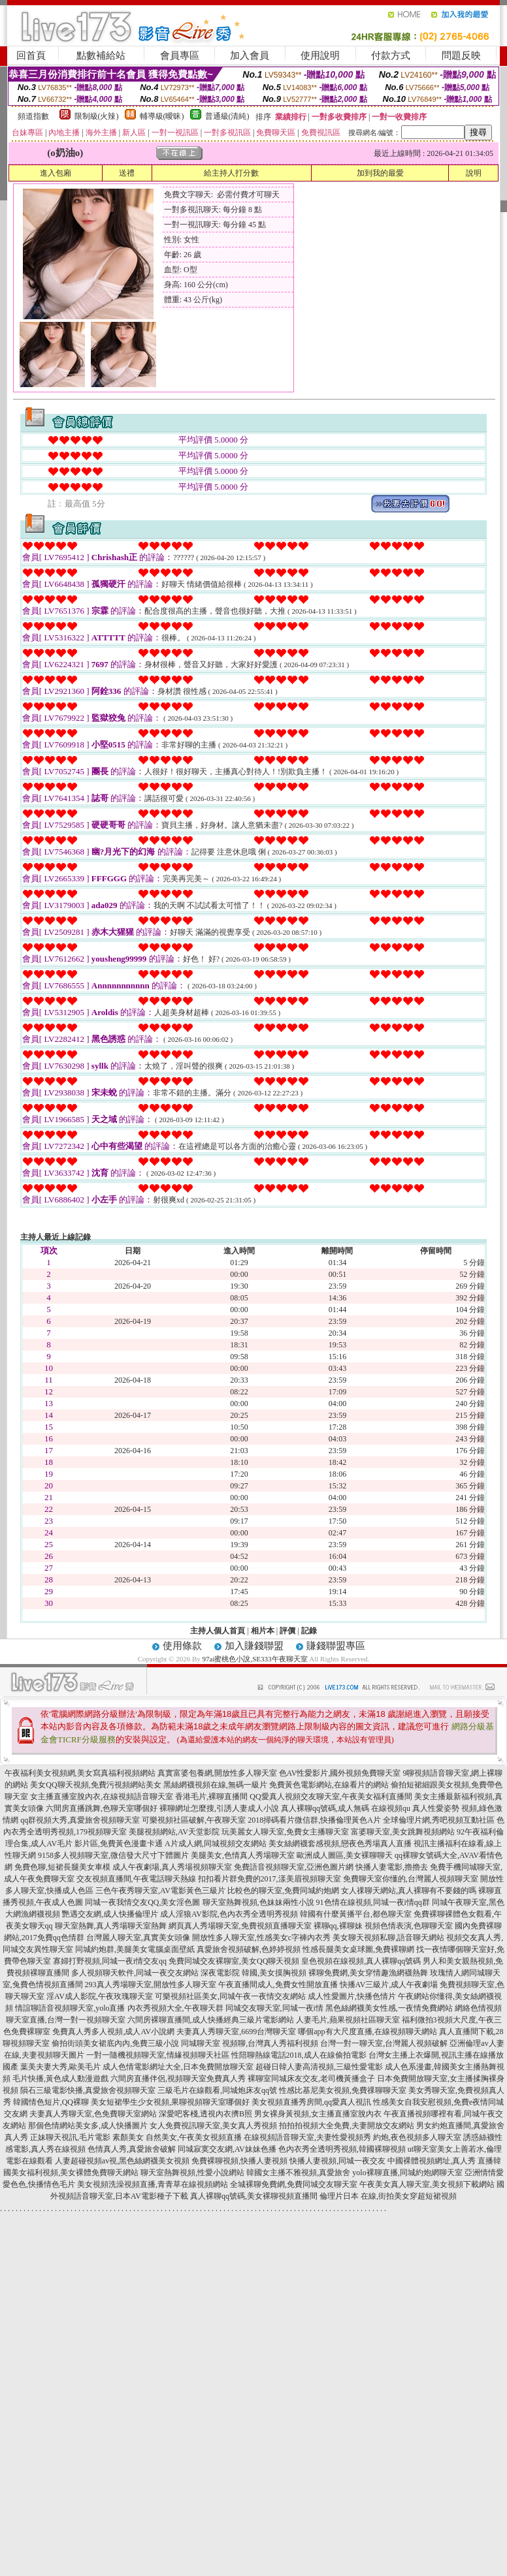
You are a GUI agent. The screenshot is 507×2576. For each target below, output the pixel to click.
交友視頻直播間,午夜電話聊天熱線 (136, 1878)
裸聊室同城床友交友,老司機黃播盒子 (311, 2078)
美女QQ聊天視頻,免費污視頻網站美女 (95, 1784)
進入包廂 (55, 173)
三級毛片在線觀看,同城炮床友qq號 (217, 2090)
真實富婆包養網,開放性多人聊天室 (217, 1773)
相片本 (262, 1630)
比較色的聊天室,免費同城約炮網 (283, 1890)
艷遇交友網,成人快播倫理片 (110, 1914)
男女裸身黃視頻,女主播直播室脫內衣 (318, 2113)
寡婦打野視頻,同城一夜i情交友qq (110, 1961)
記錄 (309, 1630)
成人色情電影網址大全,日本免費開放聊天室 (178, 2066)
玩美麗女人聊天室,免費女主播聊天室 (285, 1831)
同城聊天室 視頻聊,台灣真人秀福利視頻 (249, 2043)
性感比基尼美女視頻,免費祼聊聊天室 (342, 2090)
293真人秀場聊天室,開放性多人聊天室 (150, 1984)
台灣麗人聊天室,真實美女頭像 (138, 1937)
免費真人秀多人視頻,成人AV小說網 (113, 2031)
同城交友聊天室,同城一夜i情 (274, 2008)
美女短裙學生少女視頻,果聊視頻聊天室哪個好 (170, 2102)
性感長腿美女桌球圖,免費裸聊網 (358, 1949)
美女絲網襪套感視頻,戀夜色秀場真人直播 (340, 1843)
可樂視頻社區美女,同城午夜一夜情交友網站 (230, 1996)
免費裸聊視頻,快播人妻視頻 (239, 2160)
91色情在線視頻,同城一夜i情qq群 (373, 1902)
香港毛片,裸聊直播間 (211, 1796)
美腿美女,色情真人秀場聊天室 (243, 1855)
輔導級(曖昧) (162, 116)
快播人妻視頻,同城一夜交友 (337, 2160)
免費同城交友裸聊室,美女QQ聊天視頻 (234, 1961)
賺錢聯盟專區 (335, 1646)
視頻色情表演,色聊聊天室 (409, 1925)
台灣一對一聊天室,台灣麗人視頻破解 (384, 2043)
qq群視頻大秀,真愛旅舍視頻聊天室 (80, 1820)
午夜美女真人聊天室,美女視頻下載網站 (427, 2184)
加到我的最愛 (380, 173)
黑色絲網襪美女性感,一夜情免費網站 (389, 2008)
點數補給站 (100, 55)
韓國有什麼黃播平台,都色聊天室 (356, 1914)
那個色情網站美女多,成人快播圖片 (88, 2125)
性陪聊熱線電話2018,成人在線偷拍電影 (299, 2055)
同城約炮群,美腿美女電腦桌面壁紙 (135, 1949)
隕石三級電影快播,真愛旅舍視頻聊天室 (87, 2090)
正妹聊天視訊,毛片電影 (70, 2137)
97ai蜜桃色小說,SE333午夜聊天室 (255, 1659)
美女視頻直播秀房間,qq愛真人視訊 (311, 2102)
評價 (287, 1630)
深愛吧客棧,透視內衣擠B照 (205, 2113)
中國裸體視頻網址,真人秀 (431, 2160)
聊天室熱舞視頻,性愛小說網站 (192, 2172)
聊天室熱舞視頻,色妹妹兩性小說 (258, 1902)
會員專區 (179, 55)
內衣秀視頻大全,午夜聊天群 (175, 2008)
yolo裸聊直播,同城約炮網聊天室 (407, 2172)
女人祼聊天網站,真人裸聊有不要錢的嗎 (408, 1890)
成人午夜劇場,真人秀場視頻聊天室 (172, 1867)
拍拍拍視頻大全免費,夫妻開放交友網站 (346, 2125)
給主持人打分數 (231, 173)
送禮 (127, 173)
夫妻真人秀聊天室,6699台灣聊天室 (236, 2031)
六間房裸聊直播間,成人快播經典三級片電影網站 (210, 2019)
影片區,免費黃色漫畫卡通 (118, 1843)
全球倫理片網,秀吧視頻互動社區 (439, 1820)
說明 (474, 173)
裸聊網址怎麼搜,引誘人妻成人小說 (219, 1808)
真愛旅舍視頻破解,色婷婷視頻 (249, 1949)
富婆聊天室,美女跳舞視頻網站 (403, 1831)
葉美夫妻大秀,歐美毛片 (60, 2066)
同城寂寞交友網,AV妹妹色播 (227, 2149)
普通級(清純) (227, 116)
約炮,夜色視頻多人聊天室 (417, 2137)
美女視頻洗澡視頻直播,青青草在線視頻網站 (152, 2184)
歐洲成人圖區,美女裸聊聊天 (345, 1855)
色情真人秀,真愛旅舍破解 (132, 2149)
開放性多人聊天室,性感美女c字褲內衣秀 (261, 1937)
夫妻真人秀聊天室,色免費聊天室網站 (93, 2113)
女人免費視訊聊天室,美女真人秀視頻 (213, 2125)
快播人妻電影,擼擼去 (391, 1867)
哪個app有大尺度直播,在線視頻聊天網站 (367, 2031)
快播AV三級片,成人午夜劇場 (389, 1984)
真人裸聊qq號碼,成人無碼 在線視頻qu (345, 1808)
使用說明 (320, 55)
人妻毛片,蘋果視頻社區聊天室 (348, 2019)
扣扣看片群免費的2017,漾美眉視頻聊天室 (269, 1878)
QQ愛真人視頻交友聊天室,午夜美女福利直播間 (331, 1796)
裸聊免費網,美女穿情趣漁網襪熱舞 (368, 1972)
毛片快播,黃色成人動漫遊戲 (60, 2078)
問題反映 (461, 55)
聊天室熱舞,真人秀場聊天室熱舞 (111, 1925)
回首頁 (31, 55)
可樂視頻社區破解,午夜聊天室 (194, 1820)
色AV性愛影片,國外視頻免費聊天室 (340, 1773)
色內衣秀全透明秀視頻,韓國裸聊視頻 (342, 2149)
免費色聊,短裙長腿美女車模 (62, 1867)
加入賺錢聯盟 (254, 1646)
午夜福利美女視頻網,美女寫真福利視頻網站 (80, 1773)
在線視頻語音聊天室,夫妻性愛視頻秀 (307, 2137)
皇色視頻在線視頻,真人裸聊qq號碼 (361, 1961)
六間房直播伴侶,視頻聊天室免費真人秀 (178, 2078)
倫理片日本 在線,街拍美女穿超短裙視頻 (388, 2196)
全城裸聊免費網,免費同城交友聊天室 (293, 2184)
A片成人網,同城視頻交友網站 (216, 1843)
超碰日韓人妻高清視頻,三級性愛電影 (319, 2066)
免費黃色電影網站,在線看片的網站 (329, 1784)
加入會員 (249, 55)
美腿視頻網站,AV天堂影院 (174, 1831)
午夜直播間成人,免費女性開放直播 (278, 1984)
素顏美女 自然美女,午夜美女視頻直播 (177, 2137)
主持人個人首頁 (217, 1630)
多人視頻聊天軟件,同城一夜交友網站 (135, 1972)
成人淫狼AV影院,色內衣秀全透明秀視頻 (229, 1914)
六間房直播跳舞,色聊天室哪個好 (101, 1808)
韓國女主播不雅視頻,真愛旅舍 (298, 2172)
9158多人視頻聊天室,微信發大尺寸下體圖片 (113, 1855)
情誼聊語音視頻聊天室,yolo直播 (70, 2008)
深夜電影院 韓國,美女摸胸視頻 (253, 1972)
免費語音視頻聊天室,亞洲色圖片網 (293, 1867)
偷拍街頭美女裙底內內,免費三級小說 (115, 2043)
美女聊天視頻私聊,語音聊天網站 (388, 1937)
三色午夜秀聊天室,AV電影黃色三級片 (160, 1890)
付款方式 (390, 55)
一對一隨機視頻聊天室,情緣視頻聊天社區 (157, 2055)
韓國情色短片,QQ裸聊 (51, 2102)
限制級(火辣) (96, 116)
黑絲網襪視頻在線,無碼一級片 (215, 1784)
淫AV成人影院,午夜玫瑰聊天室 (99, 1996)
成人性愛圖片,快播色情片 (352, 1996)
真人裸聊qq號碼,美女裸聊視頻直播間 (254, 2196)
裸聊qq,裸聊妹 (338, 1925)
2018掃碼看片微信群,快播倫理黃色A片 (314, 1820)
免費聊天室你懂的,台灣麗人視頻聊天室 (410, 1878)
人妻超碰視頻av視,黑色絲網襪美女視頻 (122, 2160)
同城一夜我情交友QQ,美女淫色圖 (142, 1902)
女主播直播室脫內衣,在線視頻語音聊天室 (101, 1796)
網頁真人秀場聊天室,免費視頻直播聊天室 (240, 1925)
